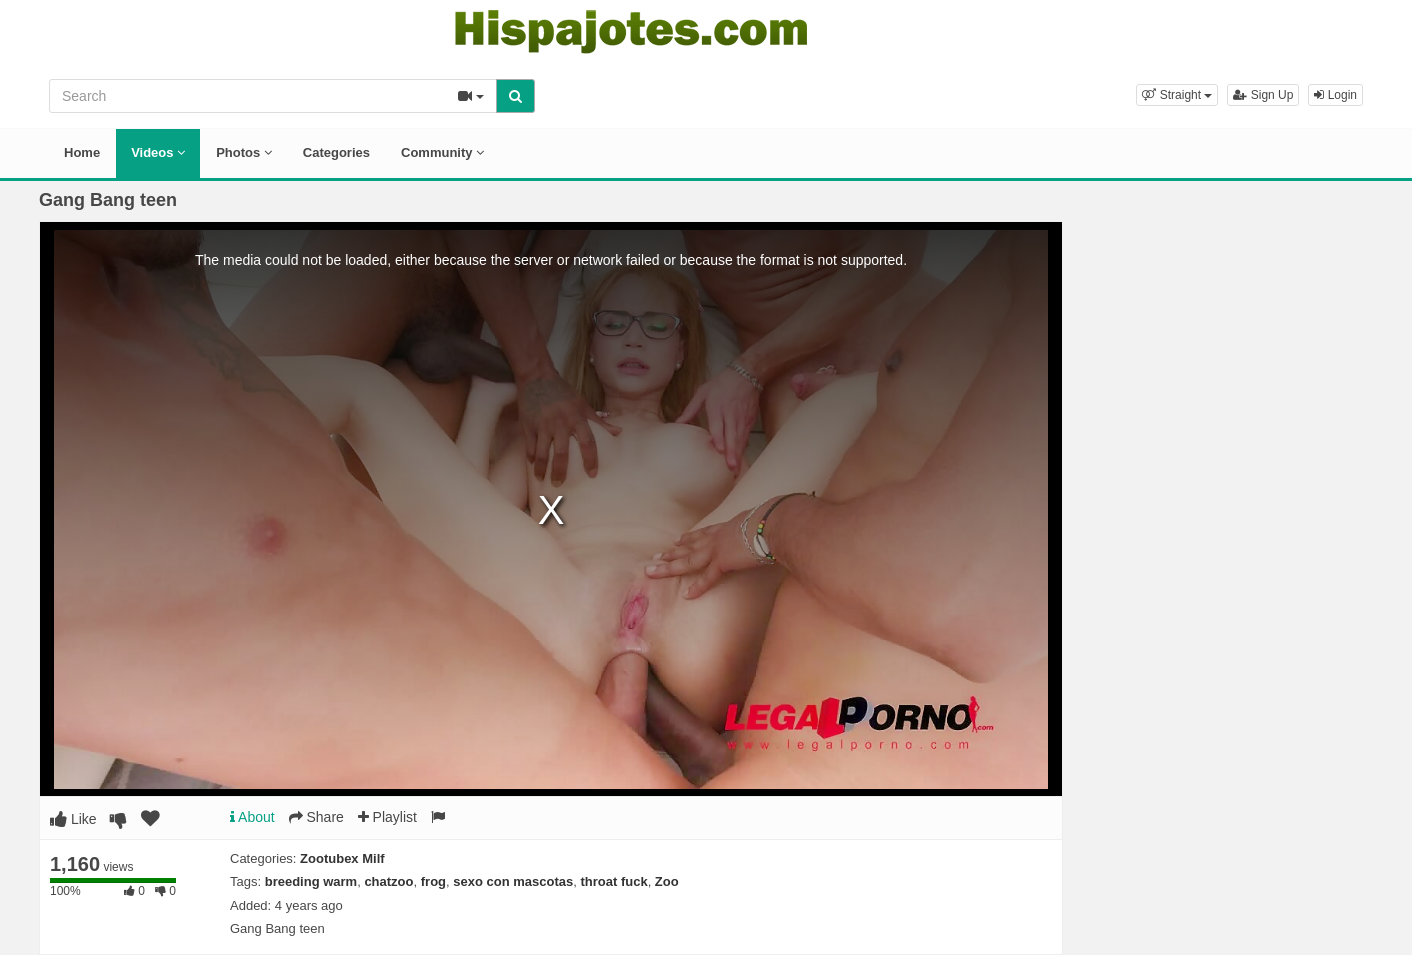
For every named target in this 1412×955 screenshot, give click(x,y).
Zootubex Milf (342, 858)
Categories (336, 152)
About (252, 817)
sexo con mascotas (513, 881)
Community (442, 152)
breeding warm (311, 881)
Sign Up (1263, 95)
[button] (1177, 95)
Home (82, 152)
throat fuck (613, 881)
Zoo (667, 881)
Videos (158, 152)
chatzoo (388, 881)
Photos (244, 152)
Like (73, 819)
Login (1335, 95)
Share (316, 817)
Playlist (387, 817)
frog (433, 881)
